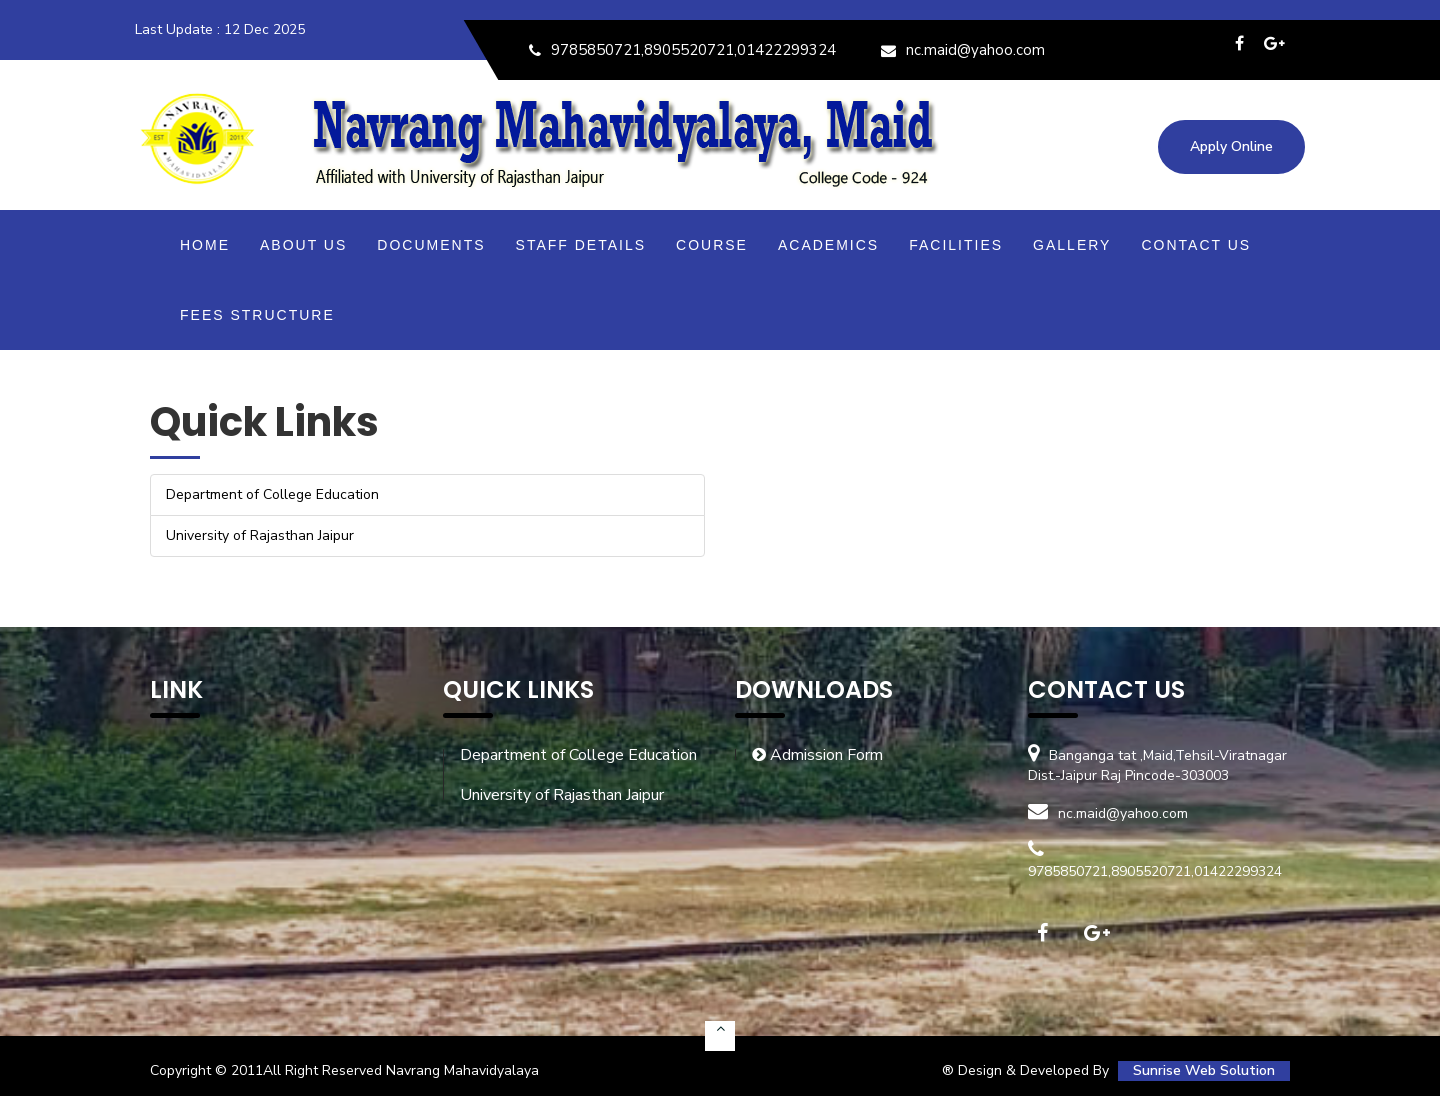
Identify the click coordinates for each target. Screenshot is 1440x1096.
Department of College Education (578, 755)
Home (205, 245)
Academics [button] (828, 245)
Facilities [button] (956, 245)
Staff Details (581, 245)
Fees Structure (257, 315)
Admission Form (817, 755)
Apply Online (1231, 146)
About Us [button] (303, 245)
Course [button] (712, 245)
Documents (431, 245)
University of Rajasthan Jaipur (562, 795)
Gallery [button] (1072, 245)
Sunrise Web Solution (1204, 1070)
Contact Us (1196, 245)
